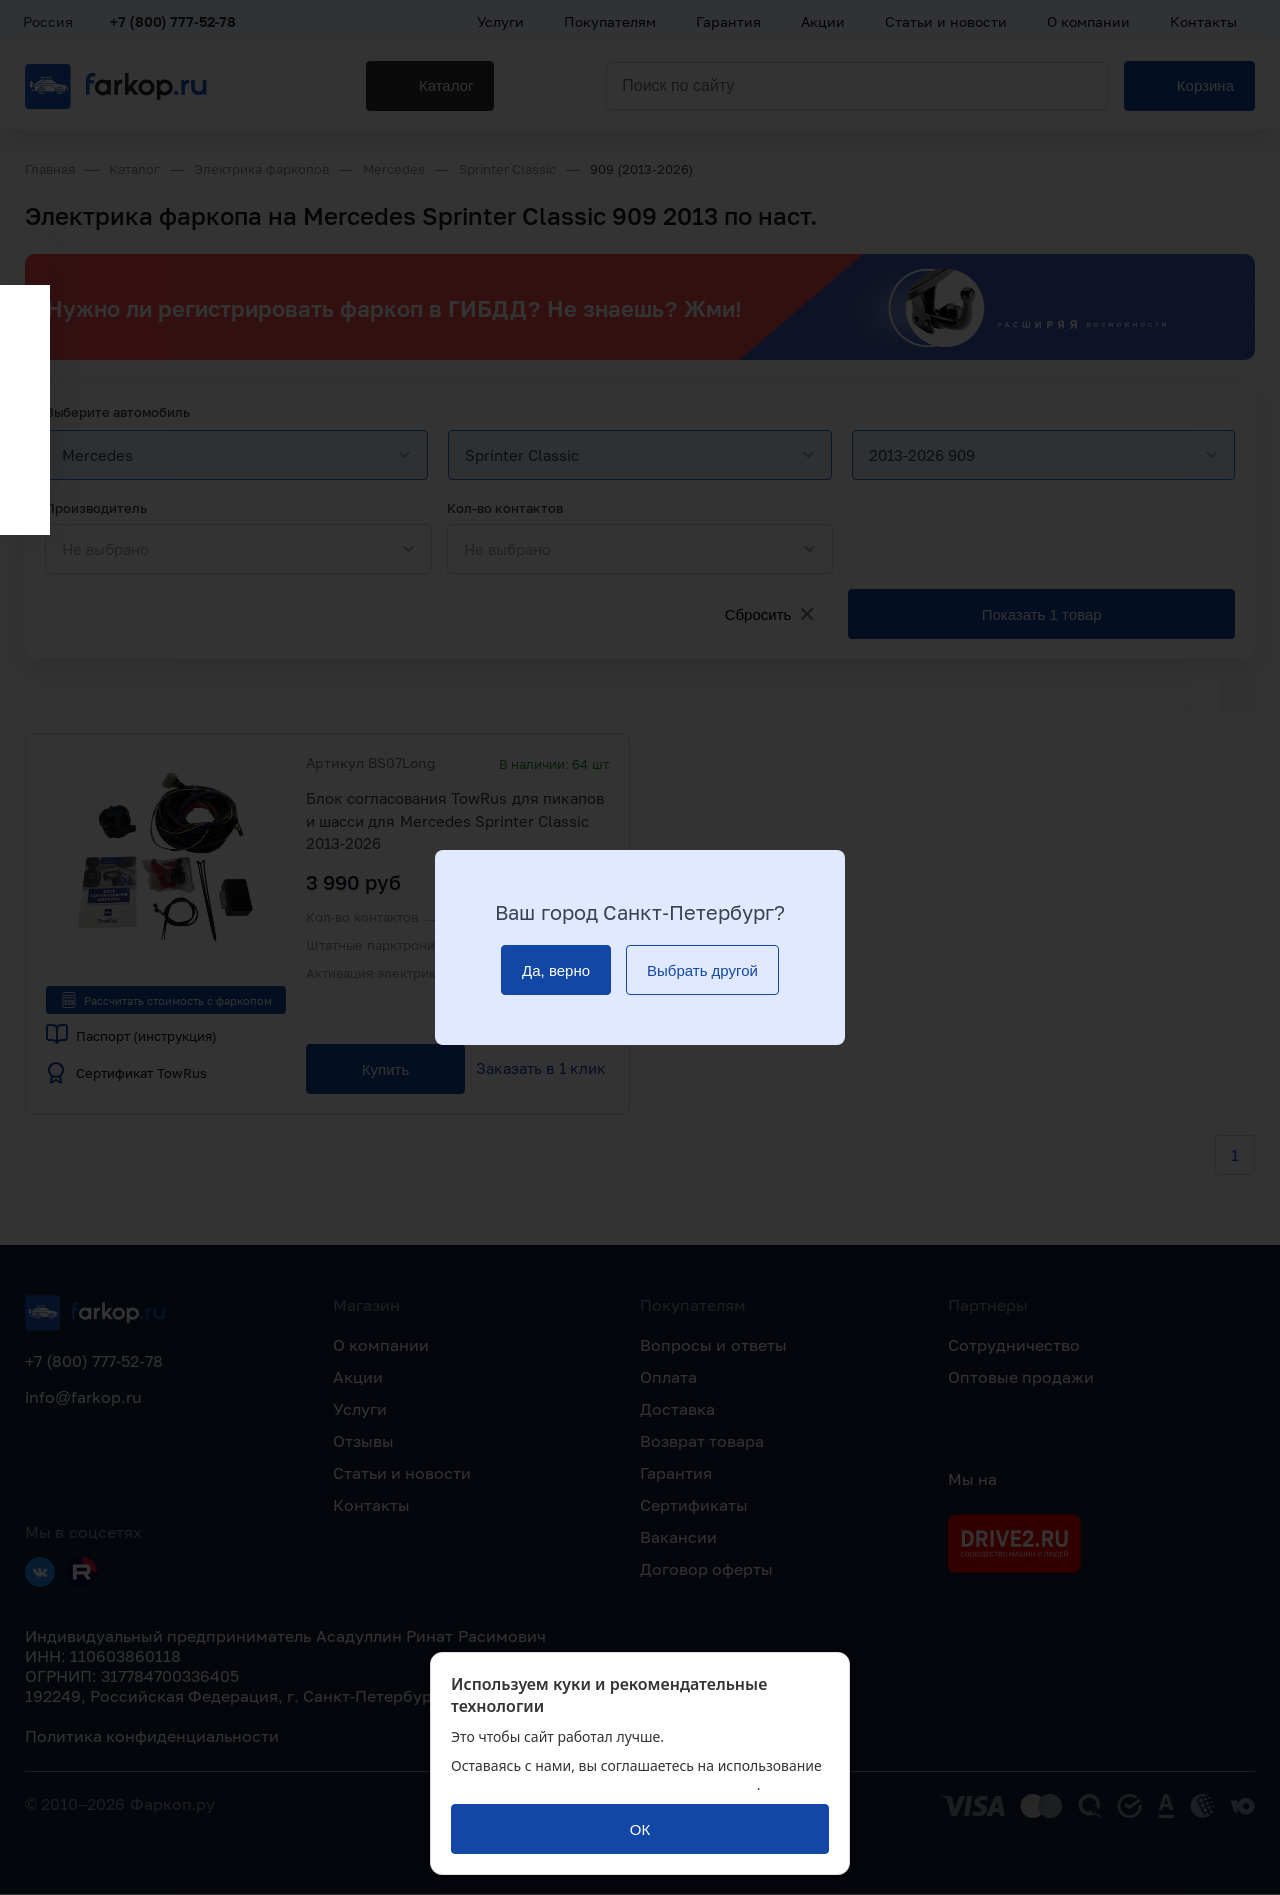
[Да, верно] (556, 970)
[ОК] (640, 1829)
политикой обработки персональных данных (604, 1784)
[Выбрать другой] (702, 970)
